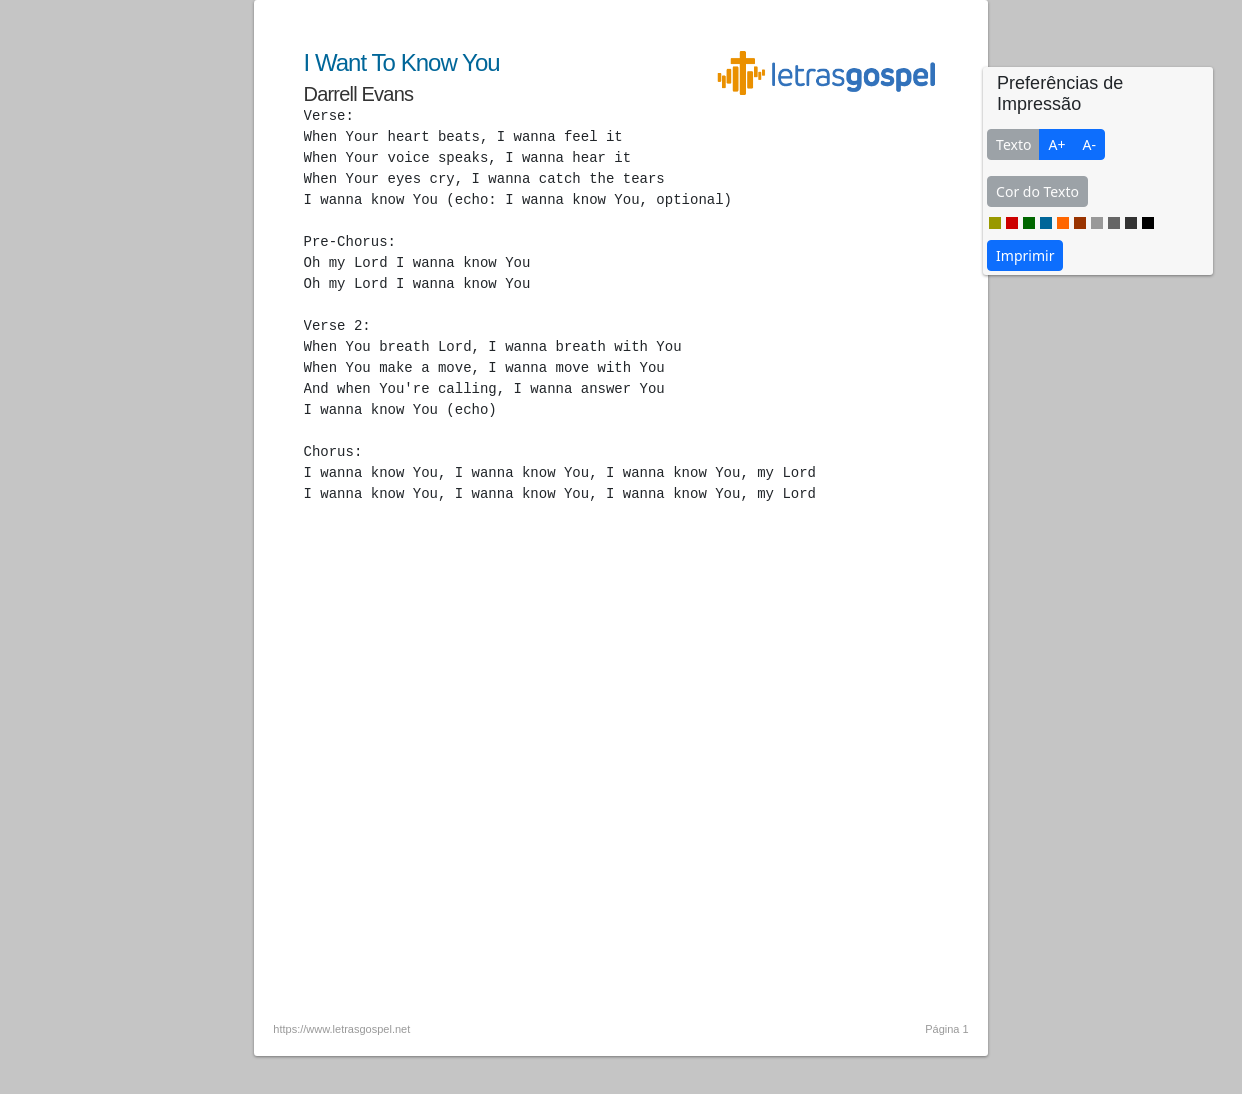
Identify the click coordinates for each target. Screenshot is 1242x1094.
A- (1088, 144)
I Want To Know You (402, 62)
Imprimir (1025, 255)
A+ (1056, 144)
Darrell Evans (359, 94)
